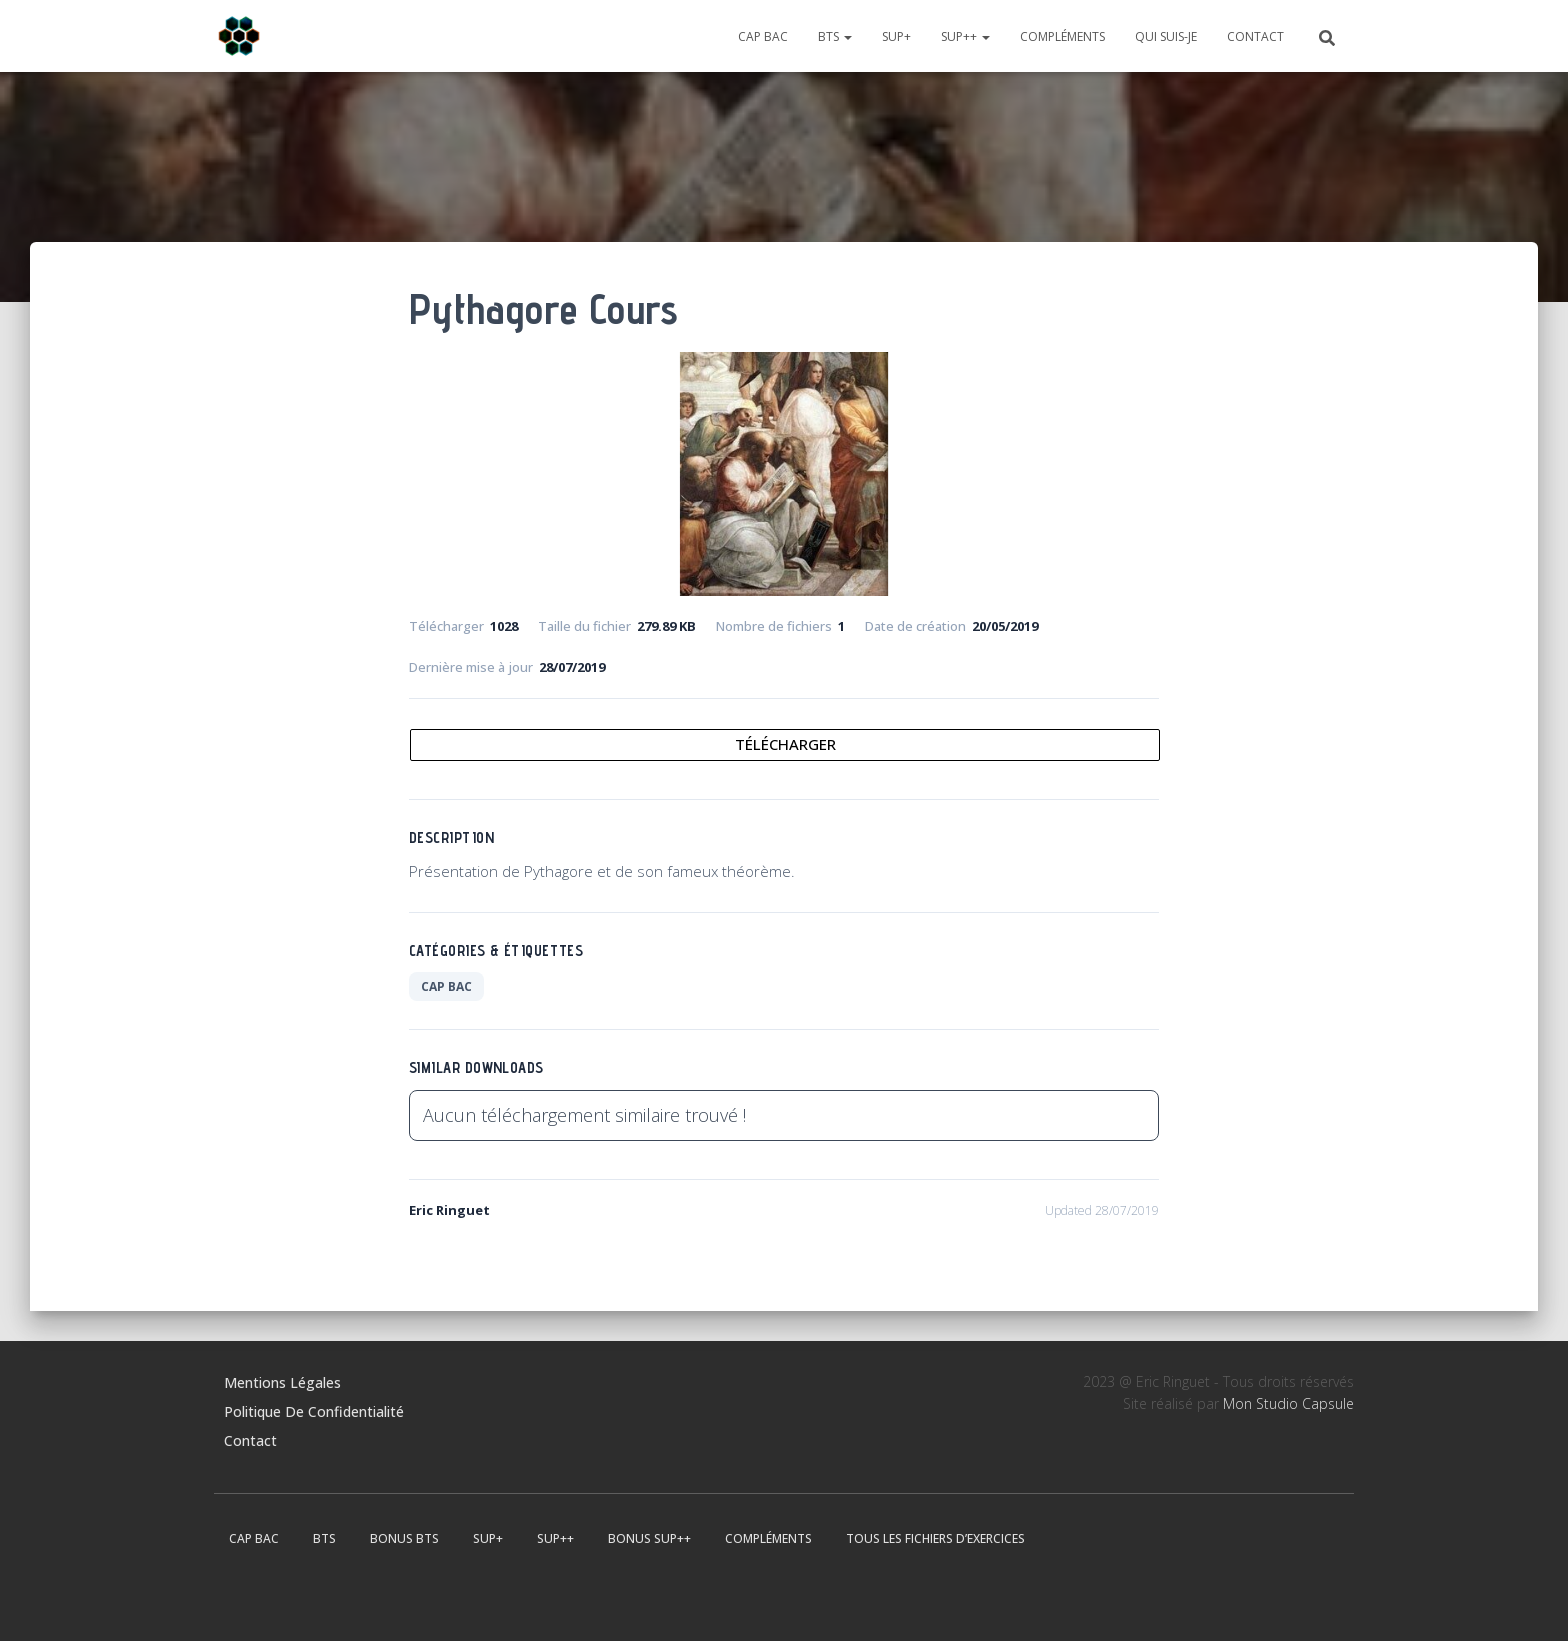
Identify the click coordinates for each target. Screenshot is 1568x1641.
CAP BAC (763, 36)
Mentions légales (282, 1382)
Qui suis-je (1166, 36)
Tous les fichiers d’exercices (935, 1538)
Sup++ (965, 36)
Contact (1255, 36)
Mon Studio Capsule (1288, 1403)
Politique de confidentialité (314, 1411)
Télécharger (785, 744)
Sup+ (896, 36)
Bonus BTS (404, 1538)
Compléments (1062, 36)
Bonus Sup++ (649, 1538)
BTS (835, 36)
